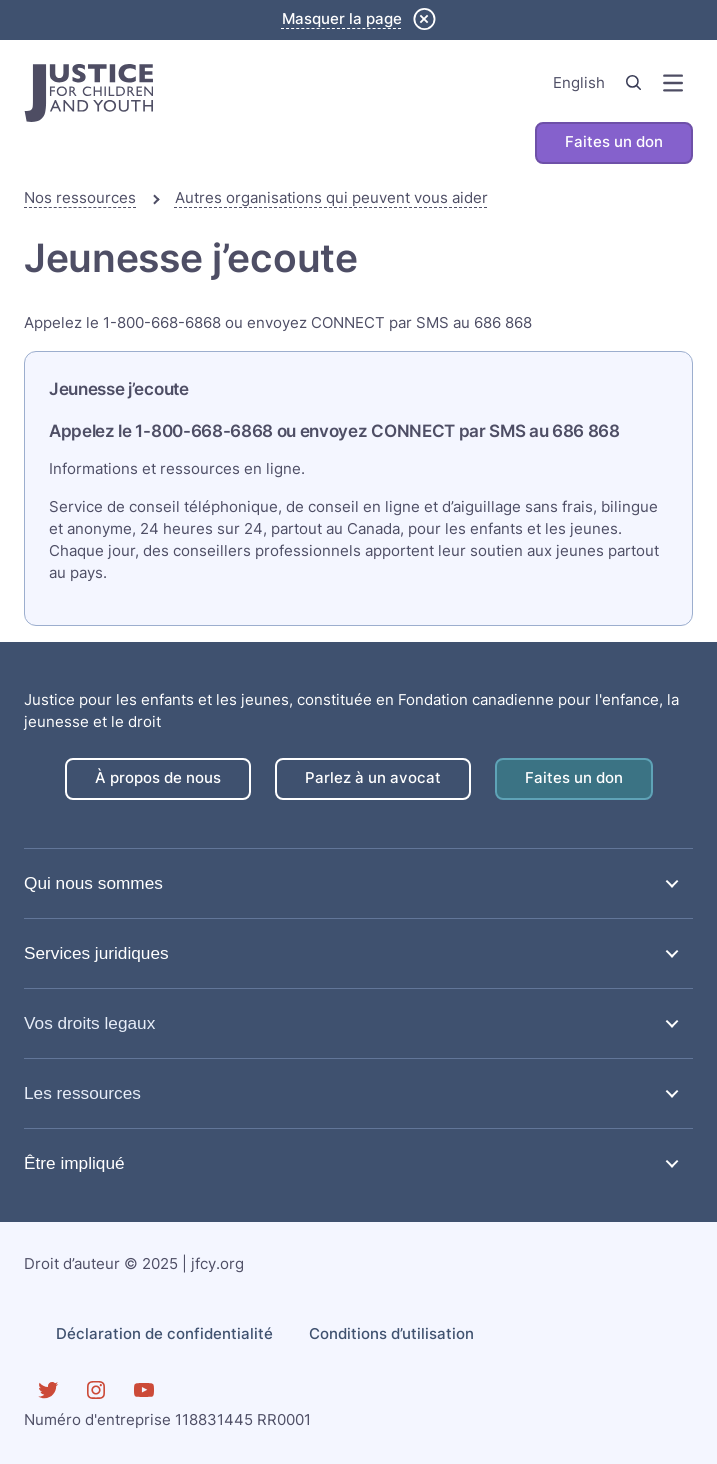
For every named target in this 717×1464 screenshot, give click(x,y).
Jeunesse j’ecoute (119, 388)
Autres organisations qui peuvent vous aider (331, 198)
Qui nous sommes (93, 883)
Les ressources (82, 1093)
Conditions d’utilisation (391, 1334)
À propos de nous (158, 778)
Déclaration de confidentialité (164, 1334)
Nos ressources (80, 198)
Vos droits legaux (89, 1023)
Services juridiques (96, 953)
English (579, 83)
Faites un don (614, 142)
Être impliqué (74, 1163)
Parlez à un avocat (373, 778)
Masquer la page (342, 19)
